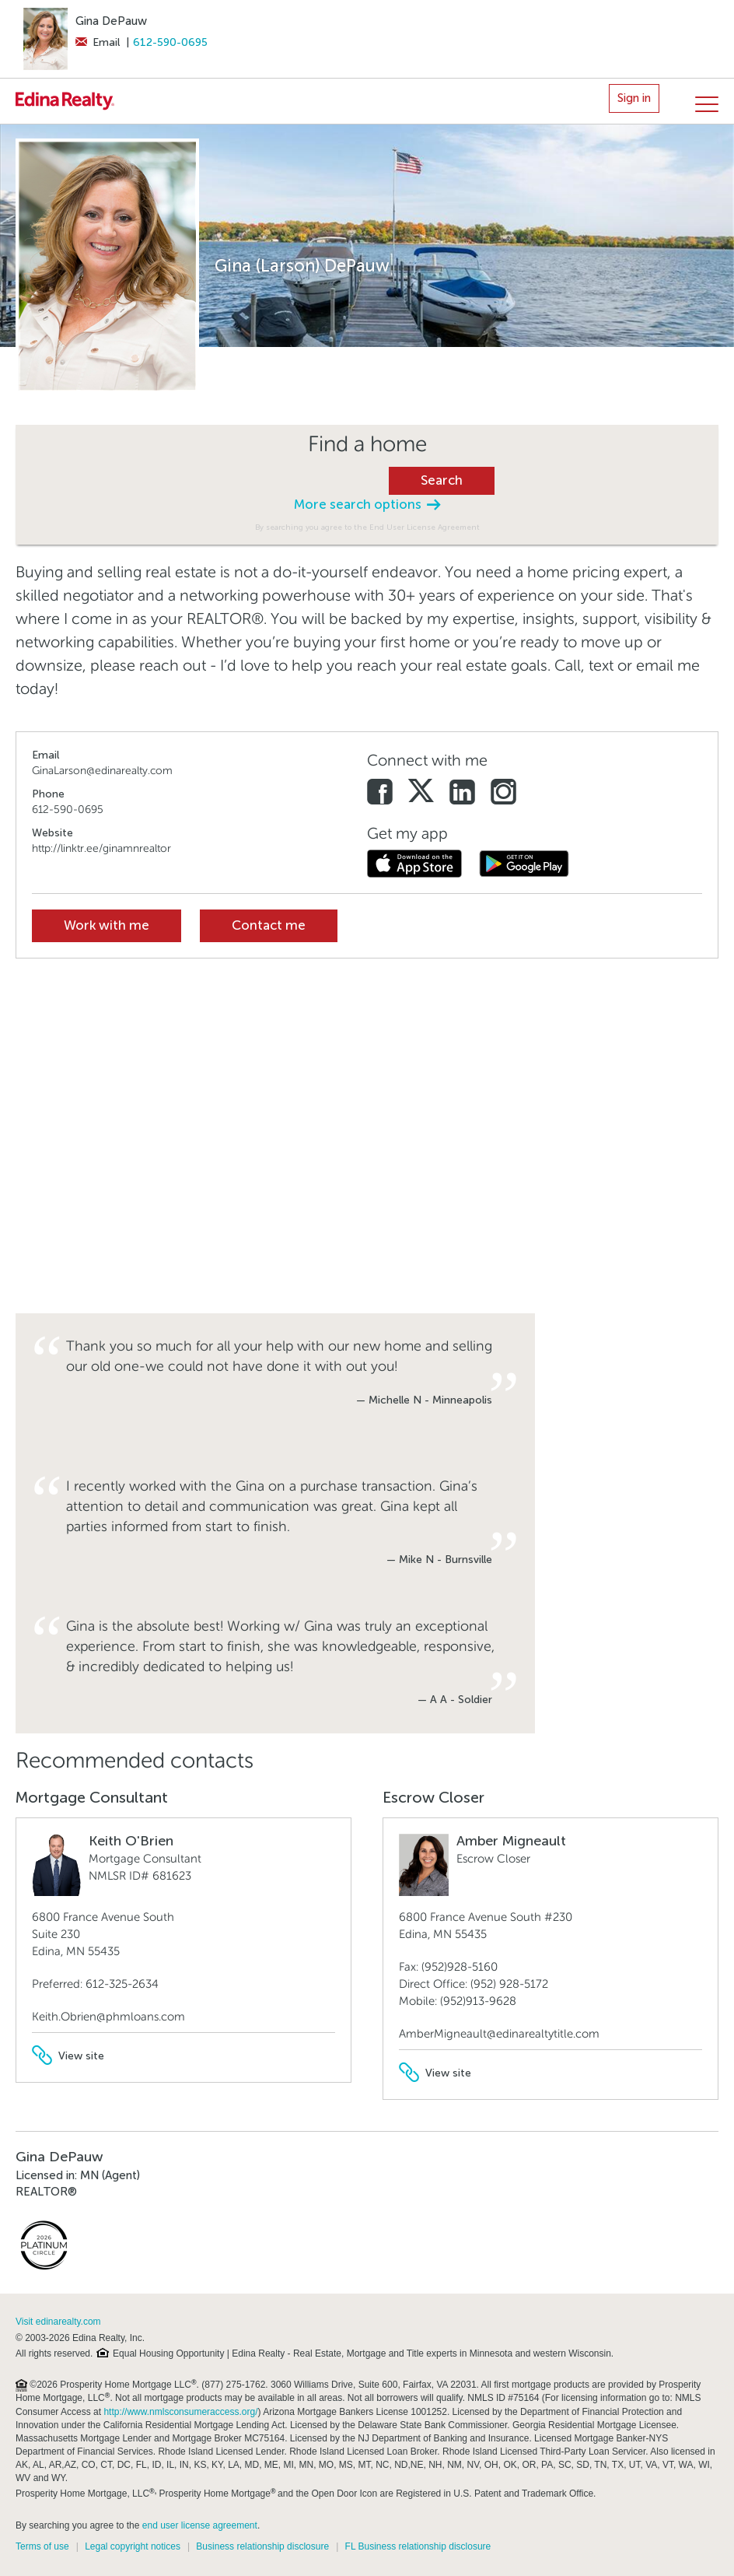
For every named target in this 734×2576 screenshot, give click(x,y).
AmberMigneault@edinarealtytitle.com (499, 2034)
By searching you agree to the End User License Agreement (367, 527)
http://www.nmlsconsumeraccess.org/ (180, 2411)
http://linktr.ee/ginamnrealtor (101, 848)
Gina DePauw (111, 21)
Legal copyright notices (132, 2546)
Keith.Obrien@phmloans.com (108, 2016)
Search (442, 480)
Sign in (634, 98)
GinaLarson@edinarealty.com (102, 770)
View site (68, 2056)
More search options (367, 504)
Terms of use (42, 2546)
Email (97, 42)
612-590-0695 (170, 42)
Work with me (106, 925)
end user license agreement (199, 2525)
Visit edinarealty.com (58, 2321)
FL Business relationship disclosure (418, 2546)
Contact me (269, 925)
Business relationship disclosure (262, 2546)
